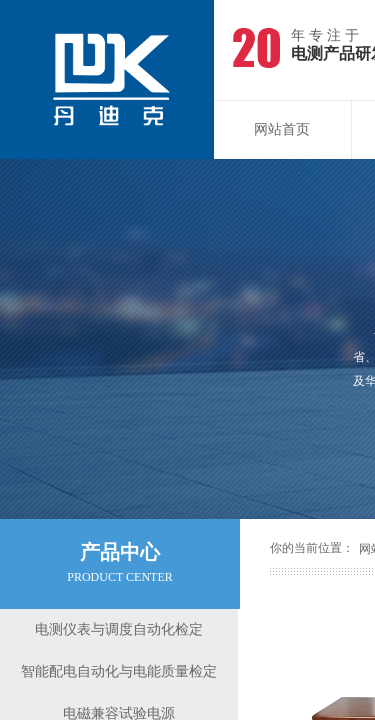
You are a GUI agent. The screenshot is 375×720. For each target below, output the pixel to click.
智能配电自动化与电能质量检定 (119, 671)
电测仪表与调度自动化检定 (119, 629)
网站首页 (282, 129)
